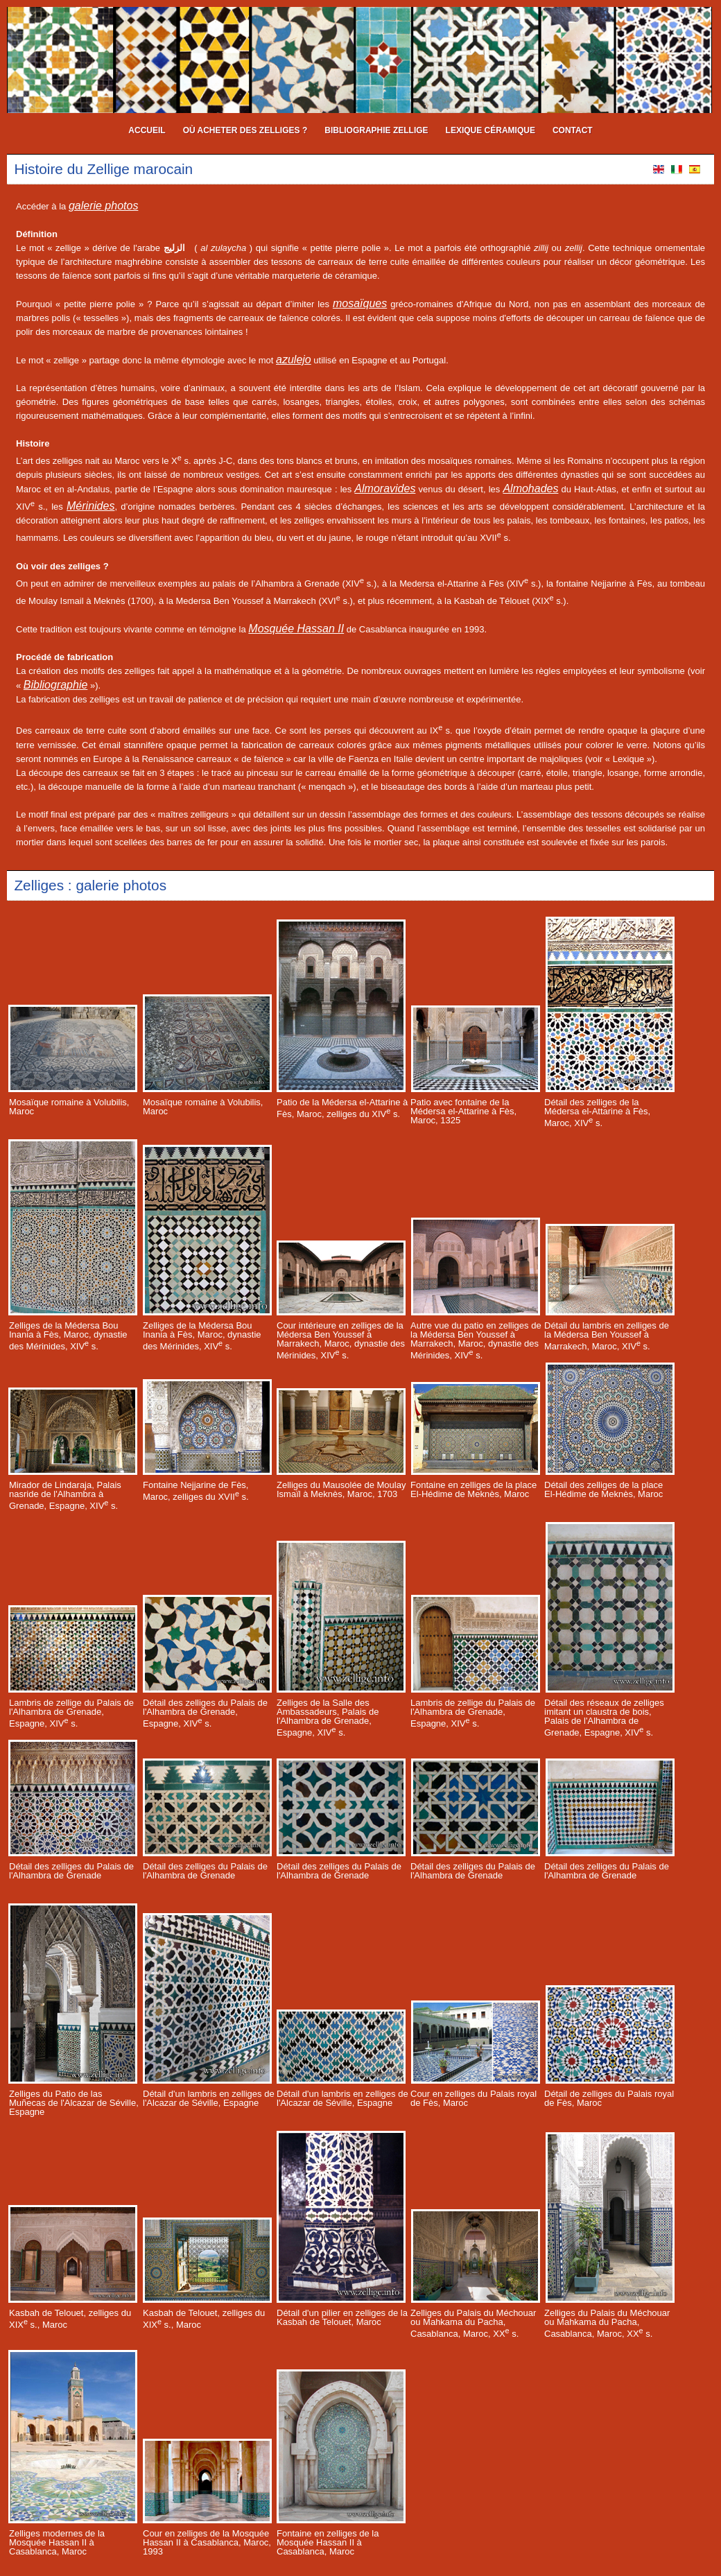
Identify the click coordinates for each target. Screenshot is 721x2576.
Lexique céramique (490, 130)
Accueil (146, 130)
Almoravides (384, 488)
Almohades (530, 488)
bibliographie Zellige (376, 130)
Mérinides (90, 506)
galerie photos (104, 205)
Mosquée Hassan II (296, 628)
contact (573, 130)
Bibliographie (56, 685)
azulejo (293, 359)
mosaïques (360, 303)
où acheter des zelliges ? (245, 130)
